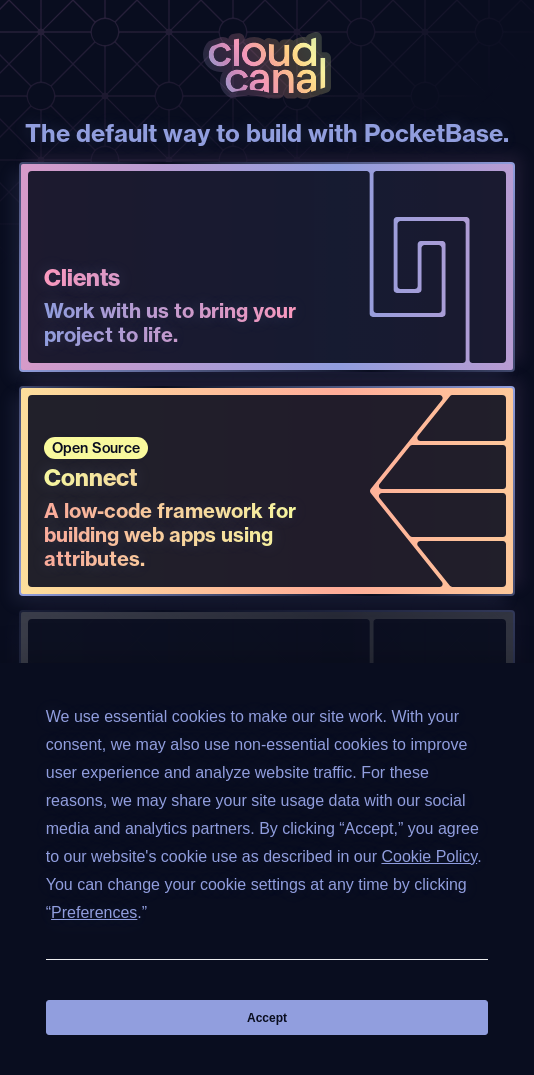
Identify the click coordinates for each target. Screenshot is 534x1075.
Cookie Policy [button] (429, 856)
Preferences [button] (94, 912)
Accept (267, 1018)
